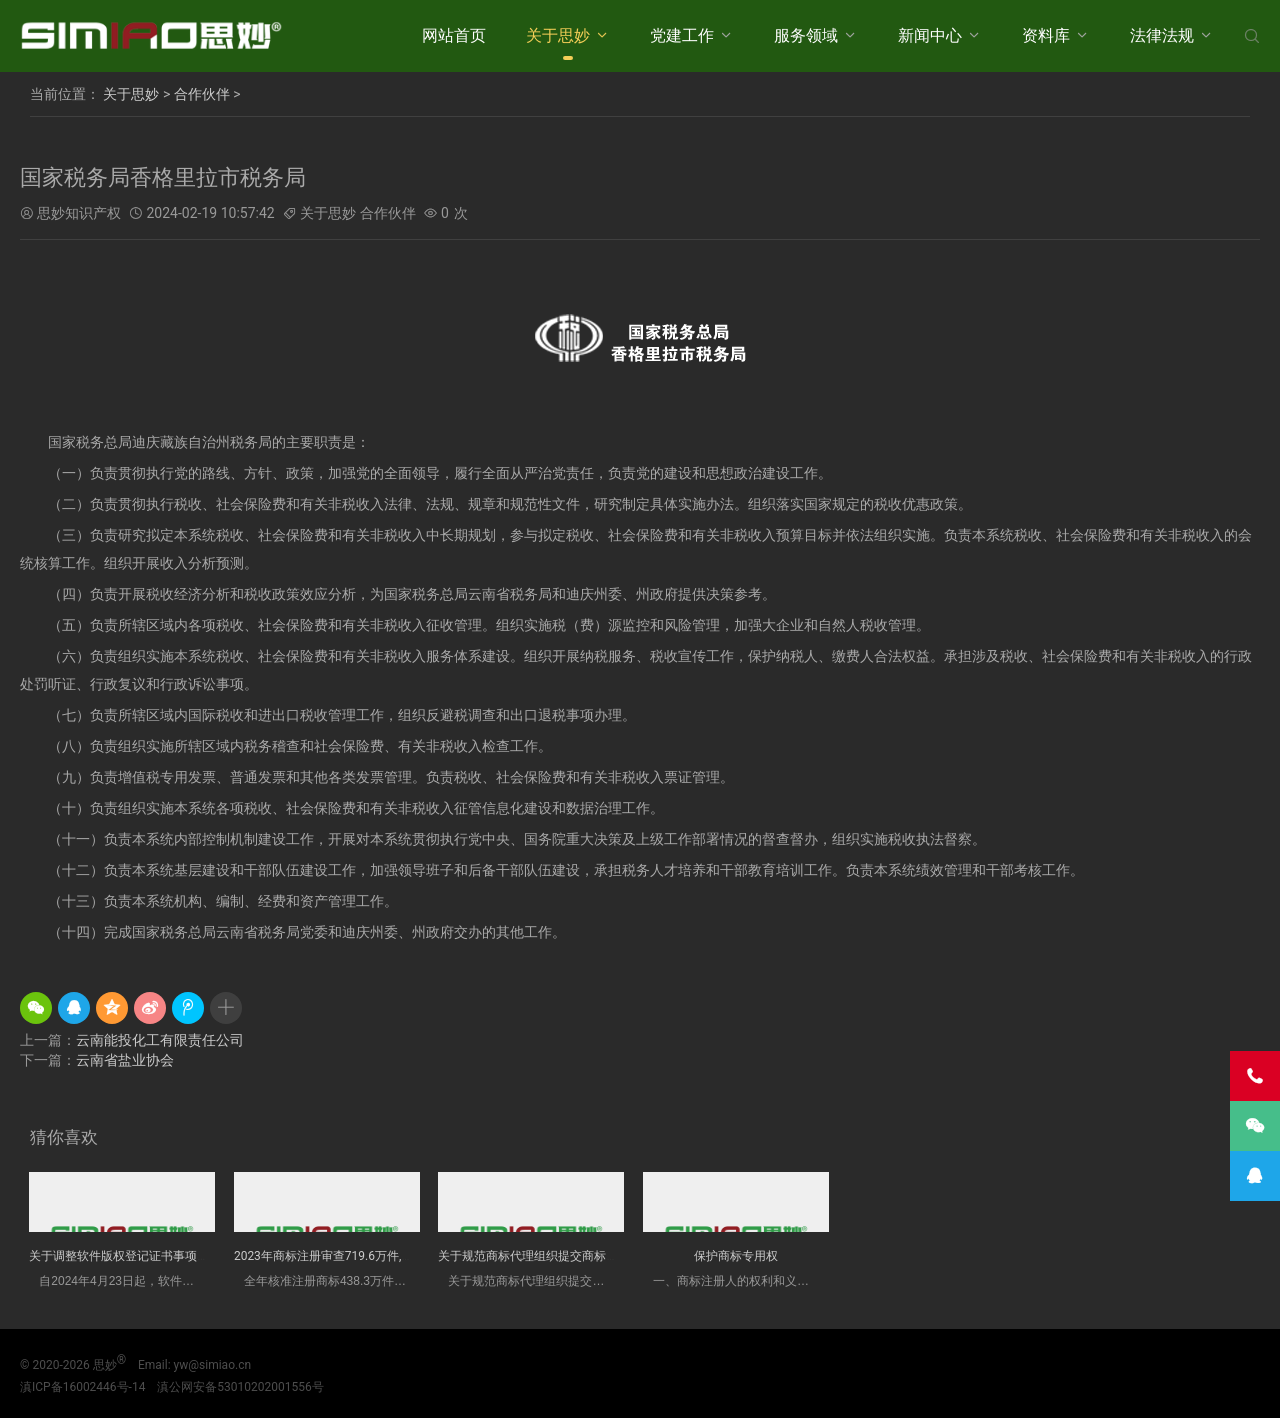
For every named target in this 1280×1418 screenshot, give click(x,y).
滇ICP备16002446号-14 (82, 1387)
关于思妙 (558, 35)
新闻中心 (930, 35)
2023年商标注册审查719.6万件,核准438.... (346, 1256)
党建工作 (682, 35)
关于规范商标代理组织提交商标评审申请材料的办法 (576, 1256)
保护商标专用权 (736, 1256)
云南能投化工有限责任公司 (160, 1040)
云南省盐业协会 (125, 1060)
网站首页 (454, 35)
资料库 (1046, 35)
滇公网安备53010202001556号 (240, 1387)
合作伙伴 (202, 94)
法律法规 (1162, 35)
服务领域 (806, 35)
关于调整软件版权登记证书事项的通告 (131, 1256)
